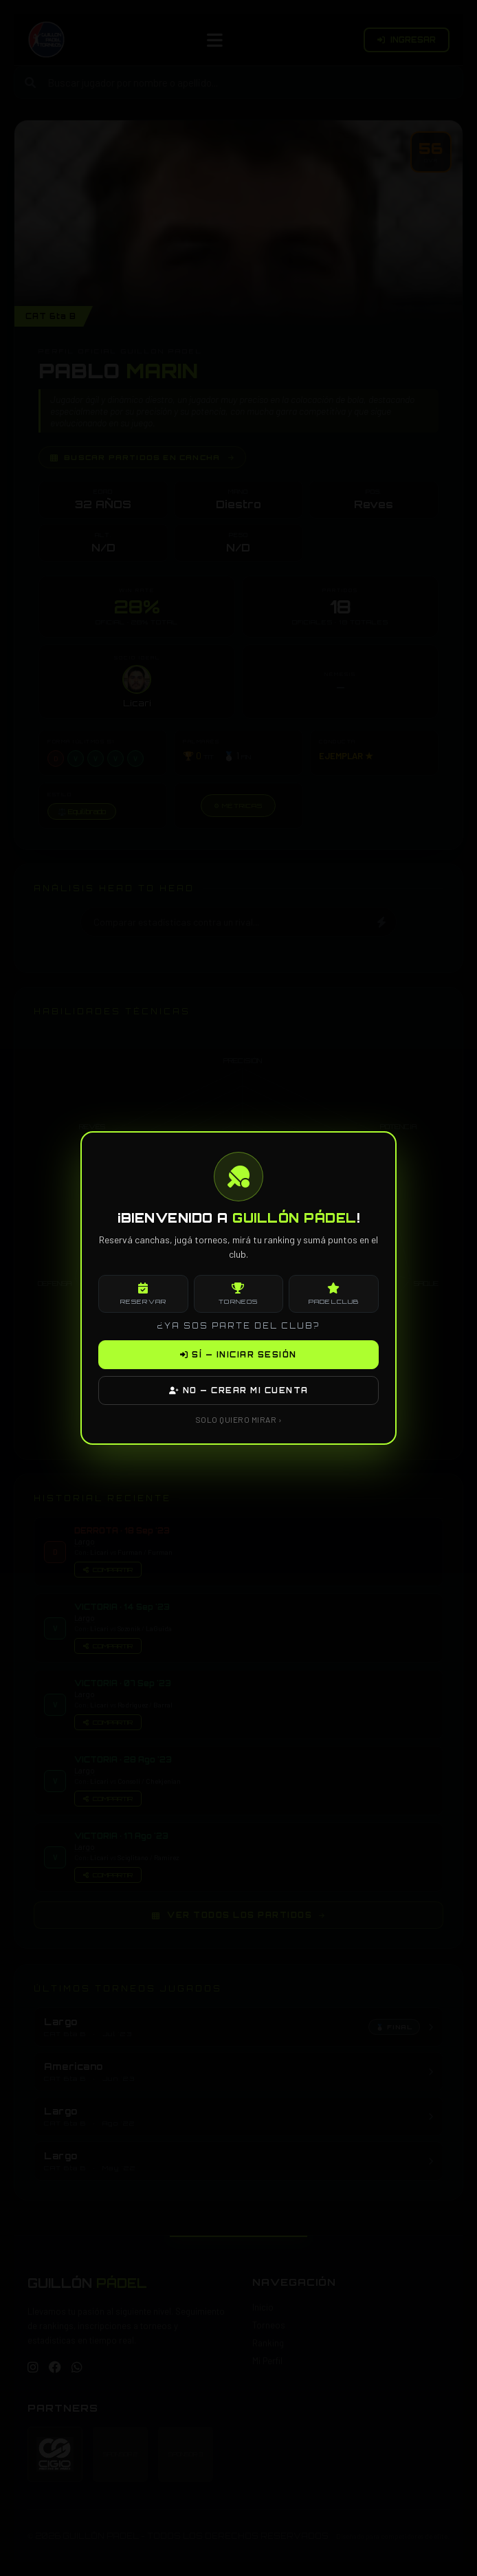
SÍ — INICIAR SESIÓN (238, 1355)
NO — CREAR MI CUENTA (239, 1390)
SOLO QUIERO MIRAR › (238, 1419)
